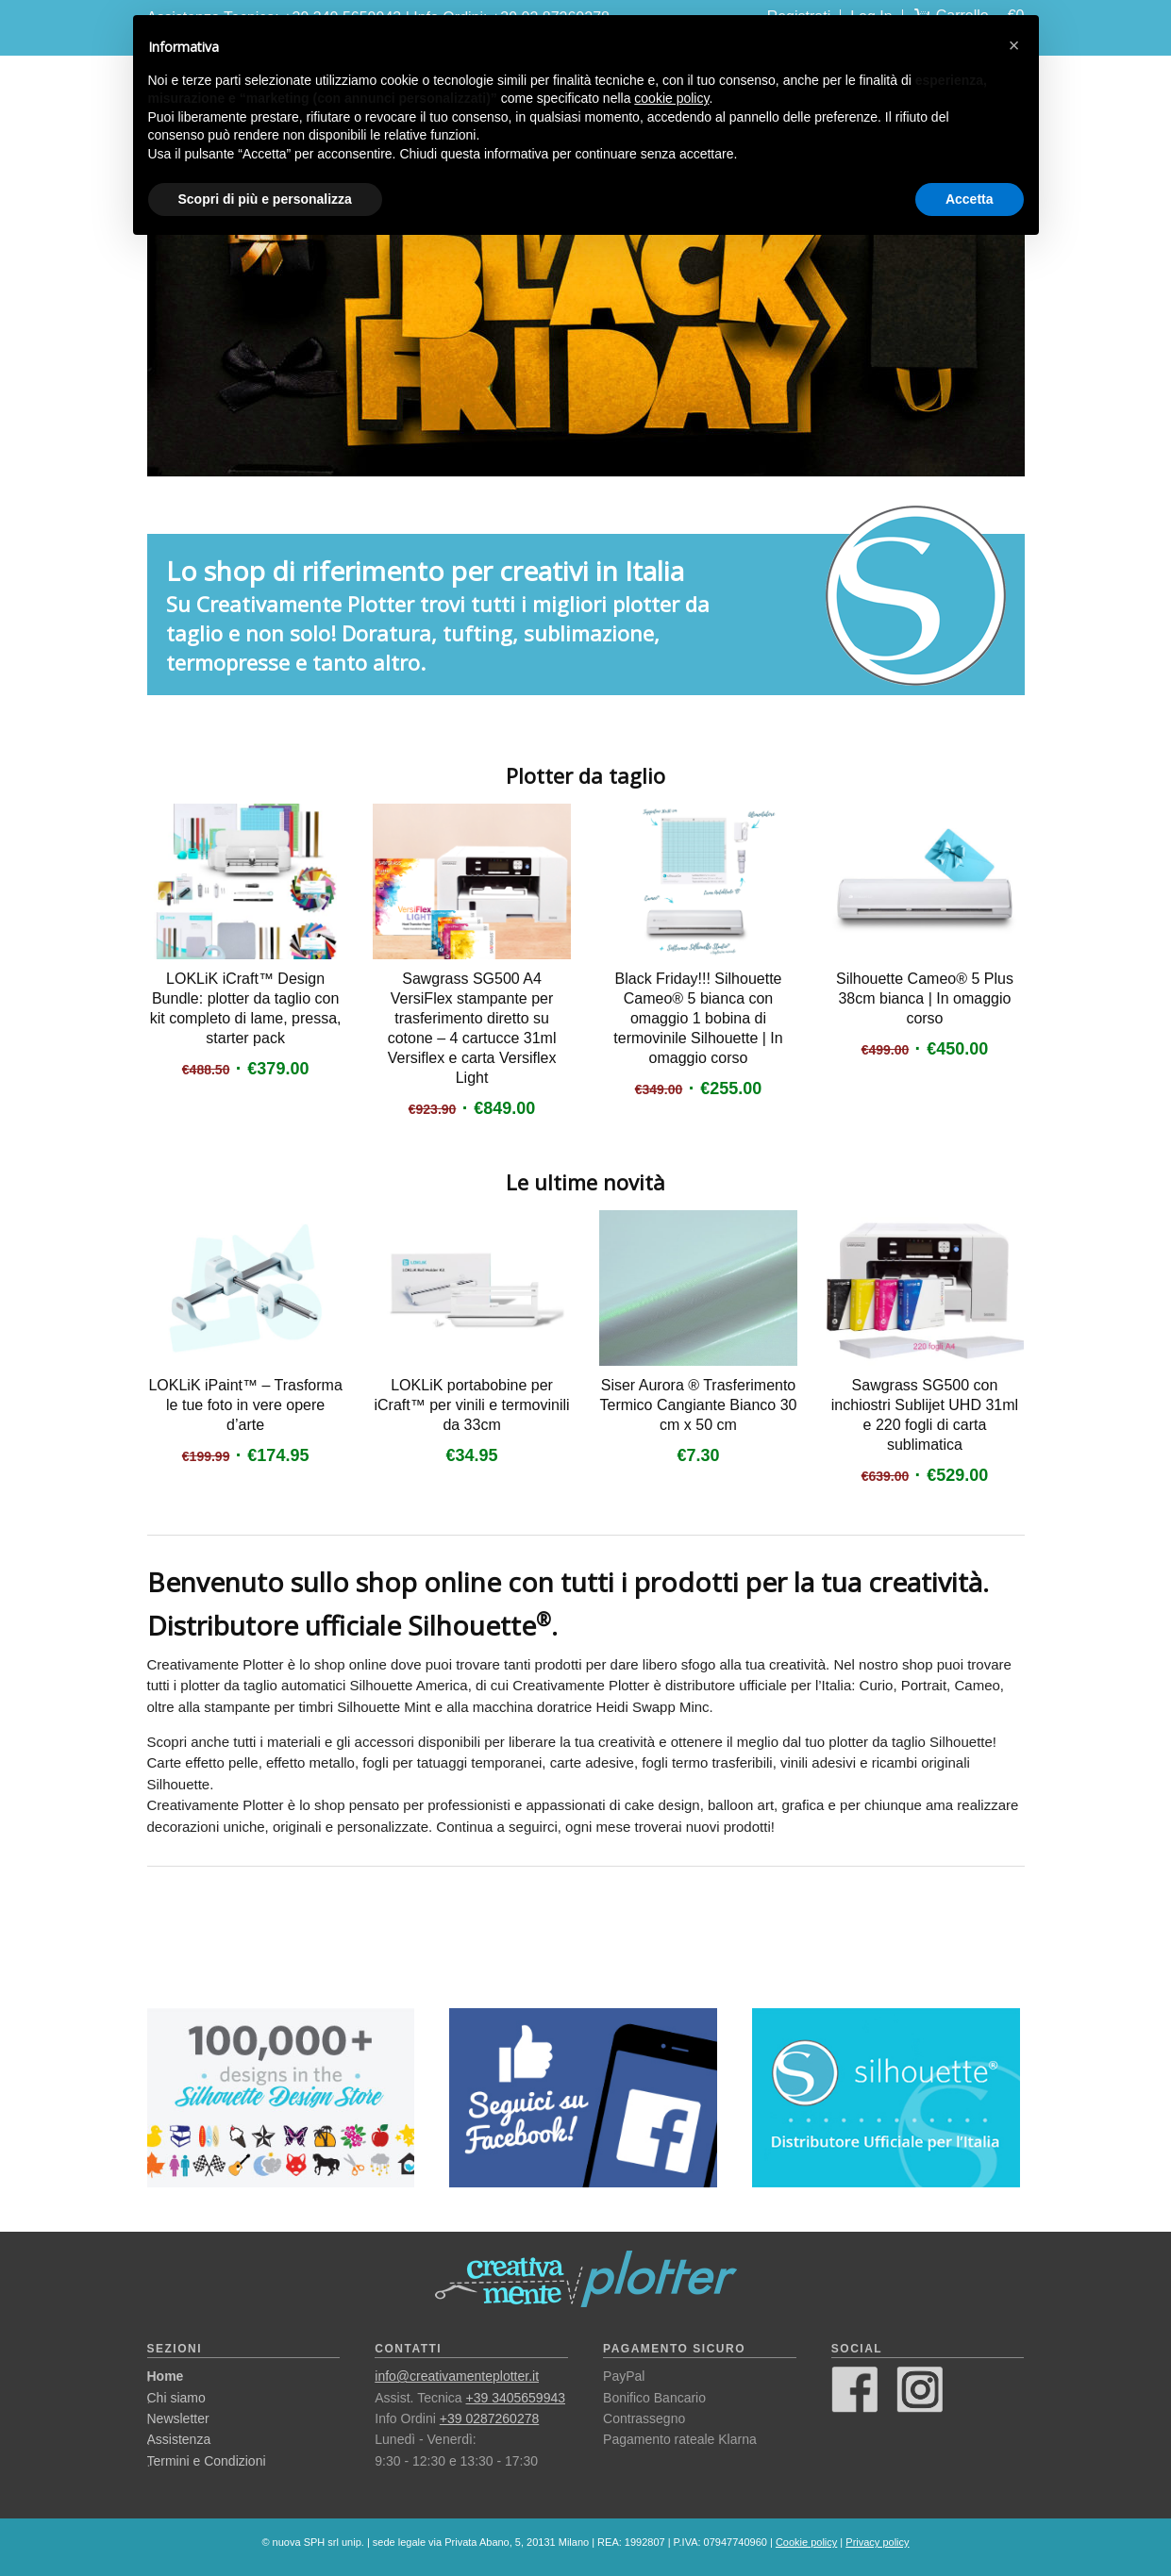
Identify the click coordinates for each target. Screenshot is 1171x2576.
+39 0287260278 (490, 2418)
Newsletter (178, 2418)
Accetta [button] (969, 199)
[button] (1014, 45)
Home (165, 2376)
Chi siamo (176, 2397)
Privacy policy (877, 2542)
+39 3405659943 (516, 2397)
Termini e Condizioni (206, 2460)
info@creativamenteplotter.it (457, 2376)
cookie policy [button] (671, 98)
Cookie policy (806, 2542)
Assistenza (179, 2439)
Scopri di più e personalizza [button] (265, 199)
